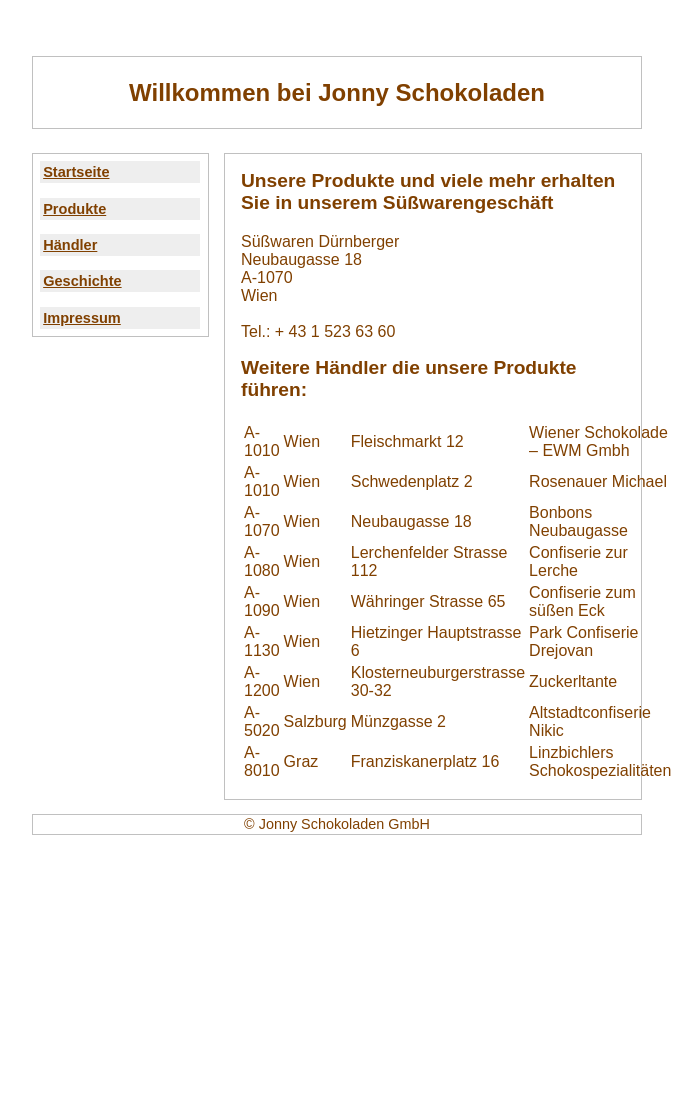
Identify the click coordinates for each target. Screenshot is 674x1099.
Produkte (74, 209)
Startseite (76, 172)
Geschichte (82, 281)
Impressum (82, 318)
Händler (70, 245)
